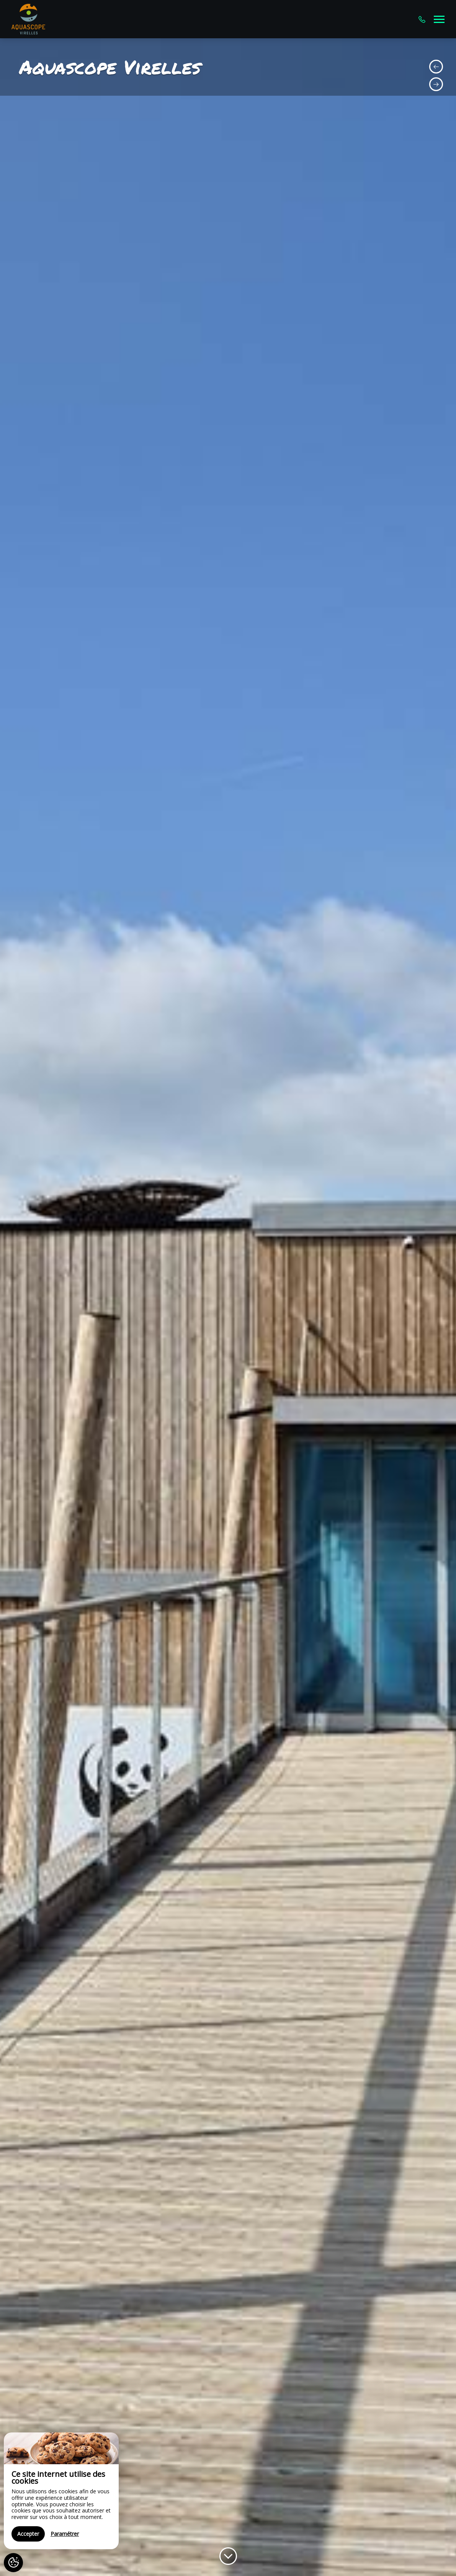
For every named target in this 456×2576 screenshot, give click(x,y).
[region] (61, 2490)
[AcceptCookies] (13, 2562)
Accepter (28, 2533)
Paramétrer (65, 2533)
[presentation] (436, 67)
